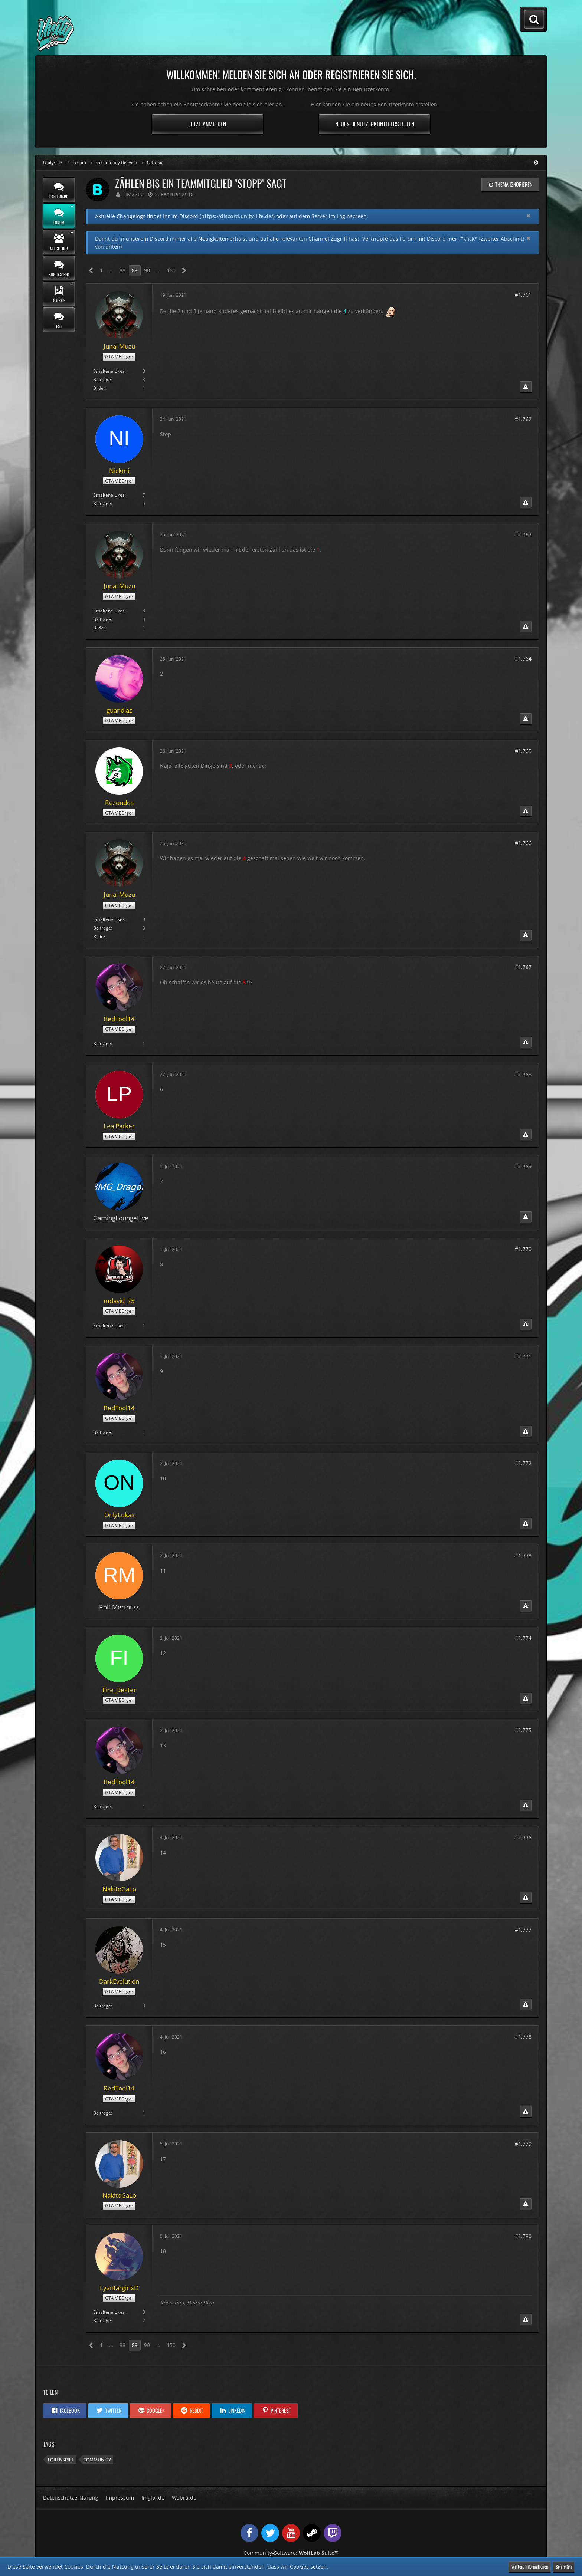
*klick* (469, 238)
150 (171, 270)
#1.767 (523, 967)
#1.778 (523, 2036)
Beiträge (102, 379)
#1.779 (523, 2143)
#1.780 (523, 2236)
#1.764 (523, 658)
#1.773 (523, 1555)
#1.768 (523, 1074)
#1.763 (523, 534)
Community (97, 2460)
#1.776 (523, 1837)
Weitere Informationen (529, 2566)
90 (147, 270)
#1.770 (523, 1249)
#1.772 (523, 1463)
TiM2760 (133, 194)
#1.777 (523, 1929)
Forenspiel (61, 2460)
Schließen (564, 2566)
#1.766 (523, 842)
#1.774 (523, 1638)
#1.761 (523, 294)
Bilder (99, 388)
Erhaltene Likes (109, 371)
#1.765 (523, 750)
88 (122, 270)
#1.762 (523, 418)
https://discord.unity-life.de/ (237, 216)
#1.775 (523, 1730)
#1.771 (523, 1356)
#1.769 (523, 1166)
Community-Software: (291, 2552)
